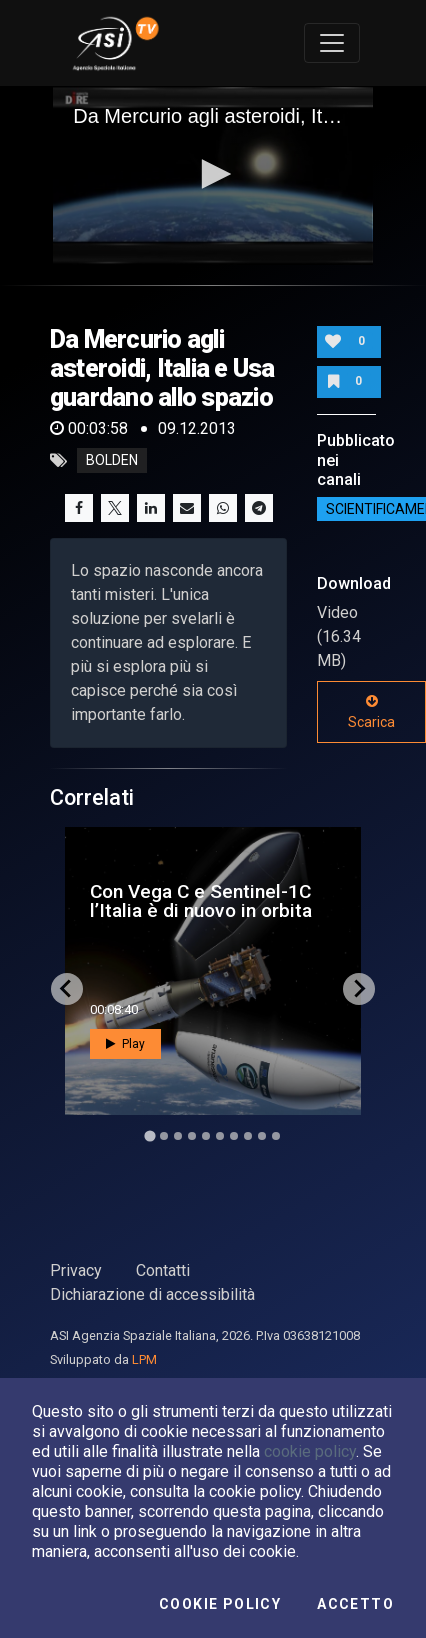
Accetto (355, 1604)
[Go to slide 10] (276, 1136)
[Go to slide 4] (192, 1136)
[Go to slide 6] (220, 1136)
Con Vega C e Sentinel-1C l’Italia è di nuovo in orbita (201, 901)
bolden (112, 461)
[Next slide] (359, 989)
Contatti (163, 1270)
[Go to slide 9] (262, 1136)
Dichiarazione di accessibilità (152, 1294)
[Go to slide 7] (234, 1136)
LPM (144, 1359)
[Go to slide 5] (206, 1136)
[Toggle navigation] (332, 43)
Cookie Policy (220, 1604)
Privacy (76, 1270)
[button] (213, 174)
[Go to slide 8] (248, 1136)
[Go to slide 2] (164, 1136)
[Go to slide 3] (178, 1136)
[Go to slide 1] (149, 1135)
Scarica (371, 712)
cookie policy (310, 1451)
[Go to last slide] (67, 989)
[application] (213, 176)
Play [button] (125, 1044)
